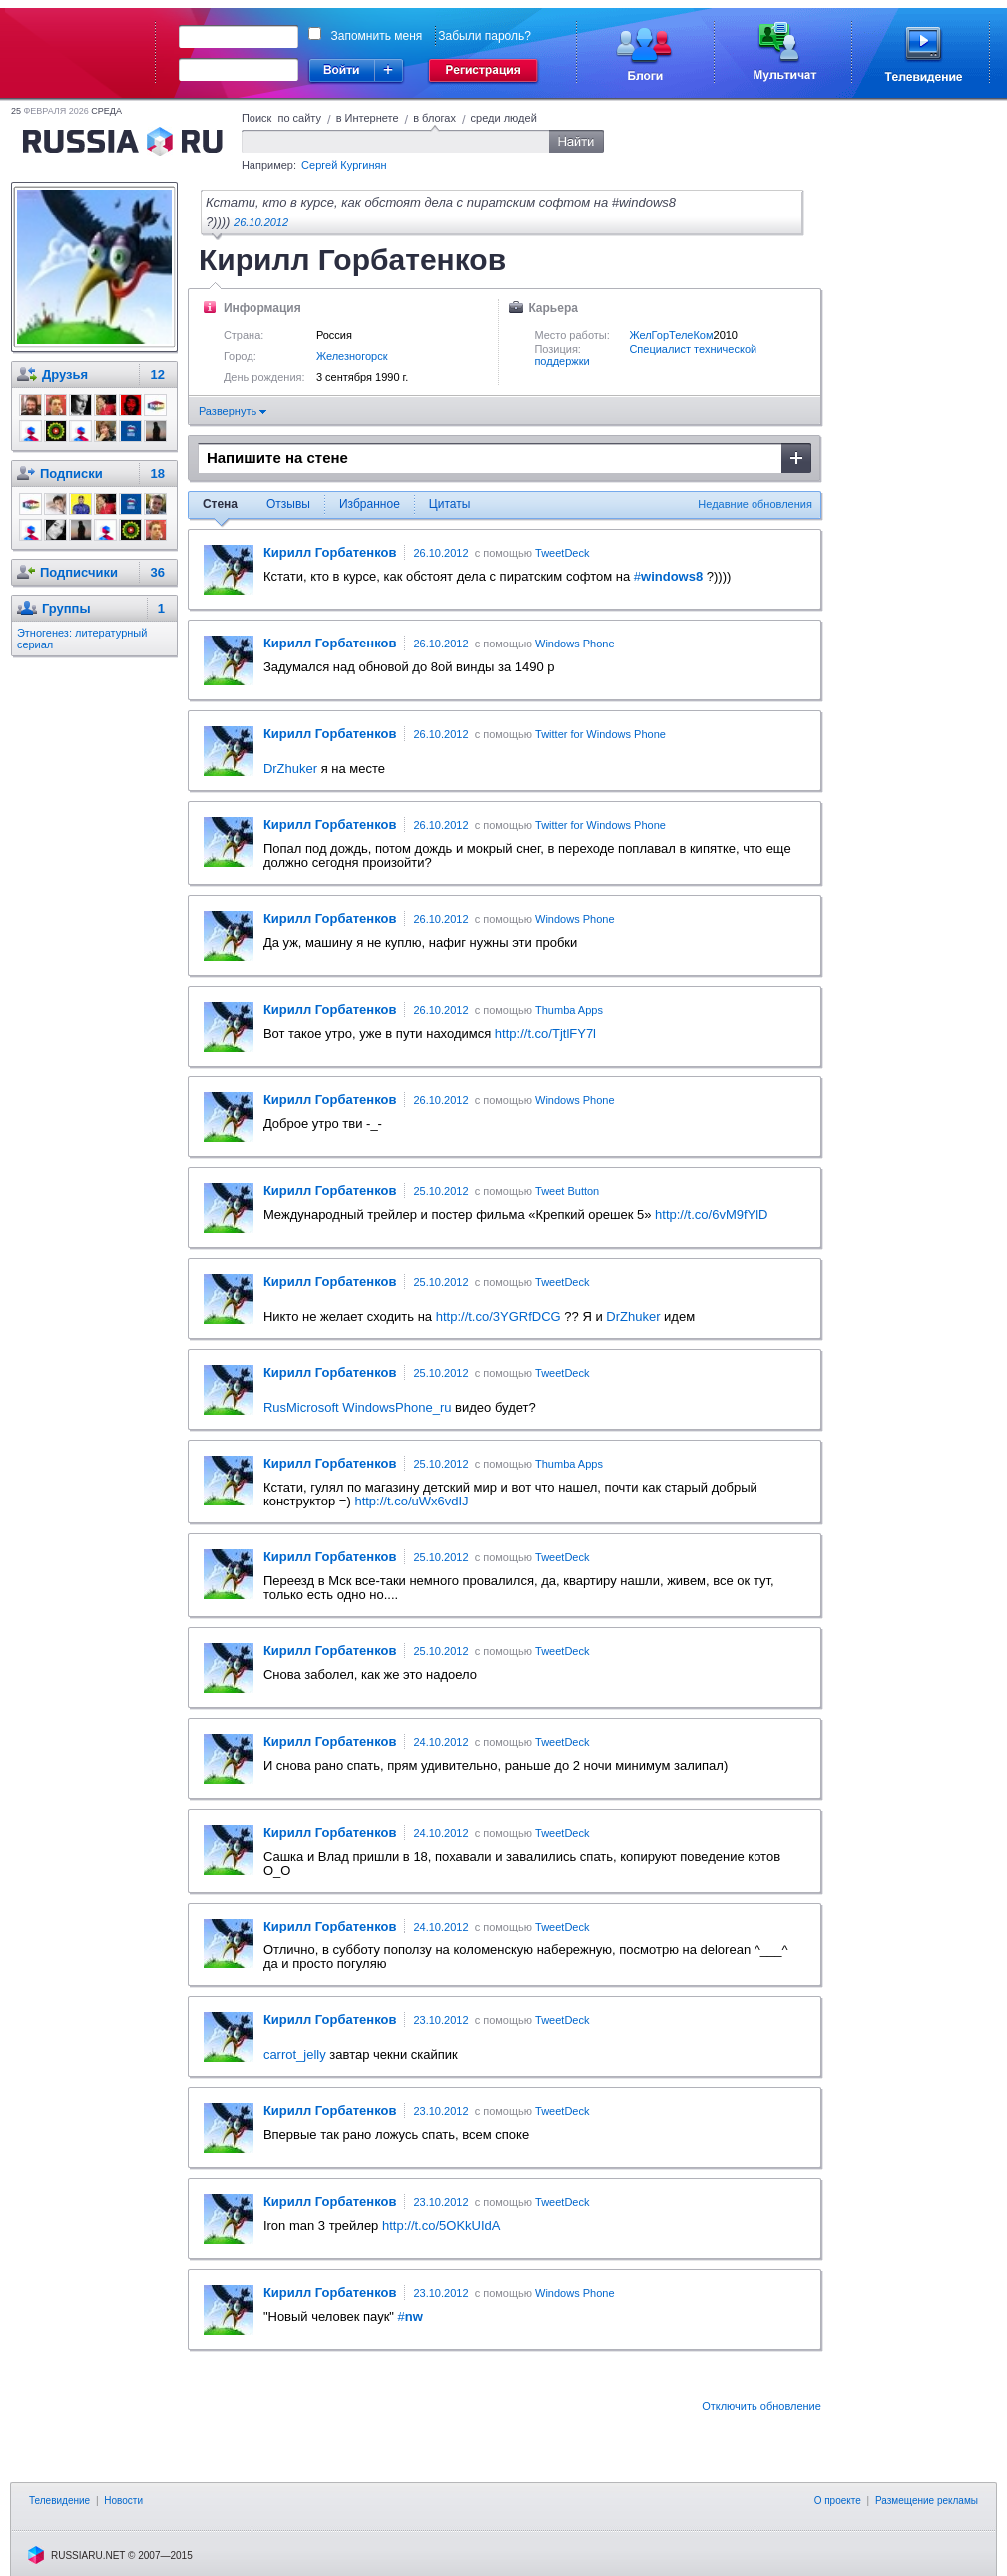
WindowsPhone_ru (396, 1407)
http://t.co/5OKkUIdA (441, 2225)
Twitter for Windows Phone (600, 734)
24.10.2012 (440, 1742)
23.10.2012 (440, 2020)
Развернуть (232, 411)
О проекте (837, 2500)
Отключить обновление (761, 2406)
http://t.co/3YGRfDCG (498, 1316)
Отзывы (288, 504)
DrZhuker (290, 768)
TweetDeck (562, 553)
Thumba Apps (569, 1010)
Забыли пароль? (484, 36)
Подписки (71, 473)
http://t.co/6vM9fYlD (711, 1214)
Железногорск (352, 356)
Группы (66, 608)
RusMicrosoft (301, 1407)
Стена (220, 504)
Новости (123, 2500)
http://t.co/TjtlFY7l (545, 1033)
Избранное (369, 504)
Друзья (65, 374)
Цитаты (449, 504)
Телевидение (59, 2500)
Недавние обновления (755, 504)
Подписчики (79, 572)
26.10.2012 (261, 222)
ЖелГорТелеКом (671, 335)
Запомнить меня (377, 36)
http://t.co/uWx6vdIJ (411, 1501)
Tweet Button (567, 1191)
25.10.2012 (440, 1191)
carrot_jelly (294, 2054)
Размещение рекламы (926, 2500)
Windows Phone (575, 643)
